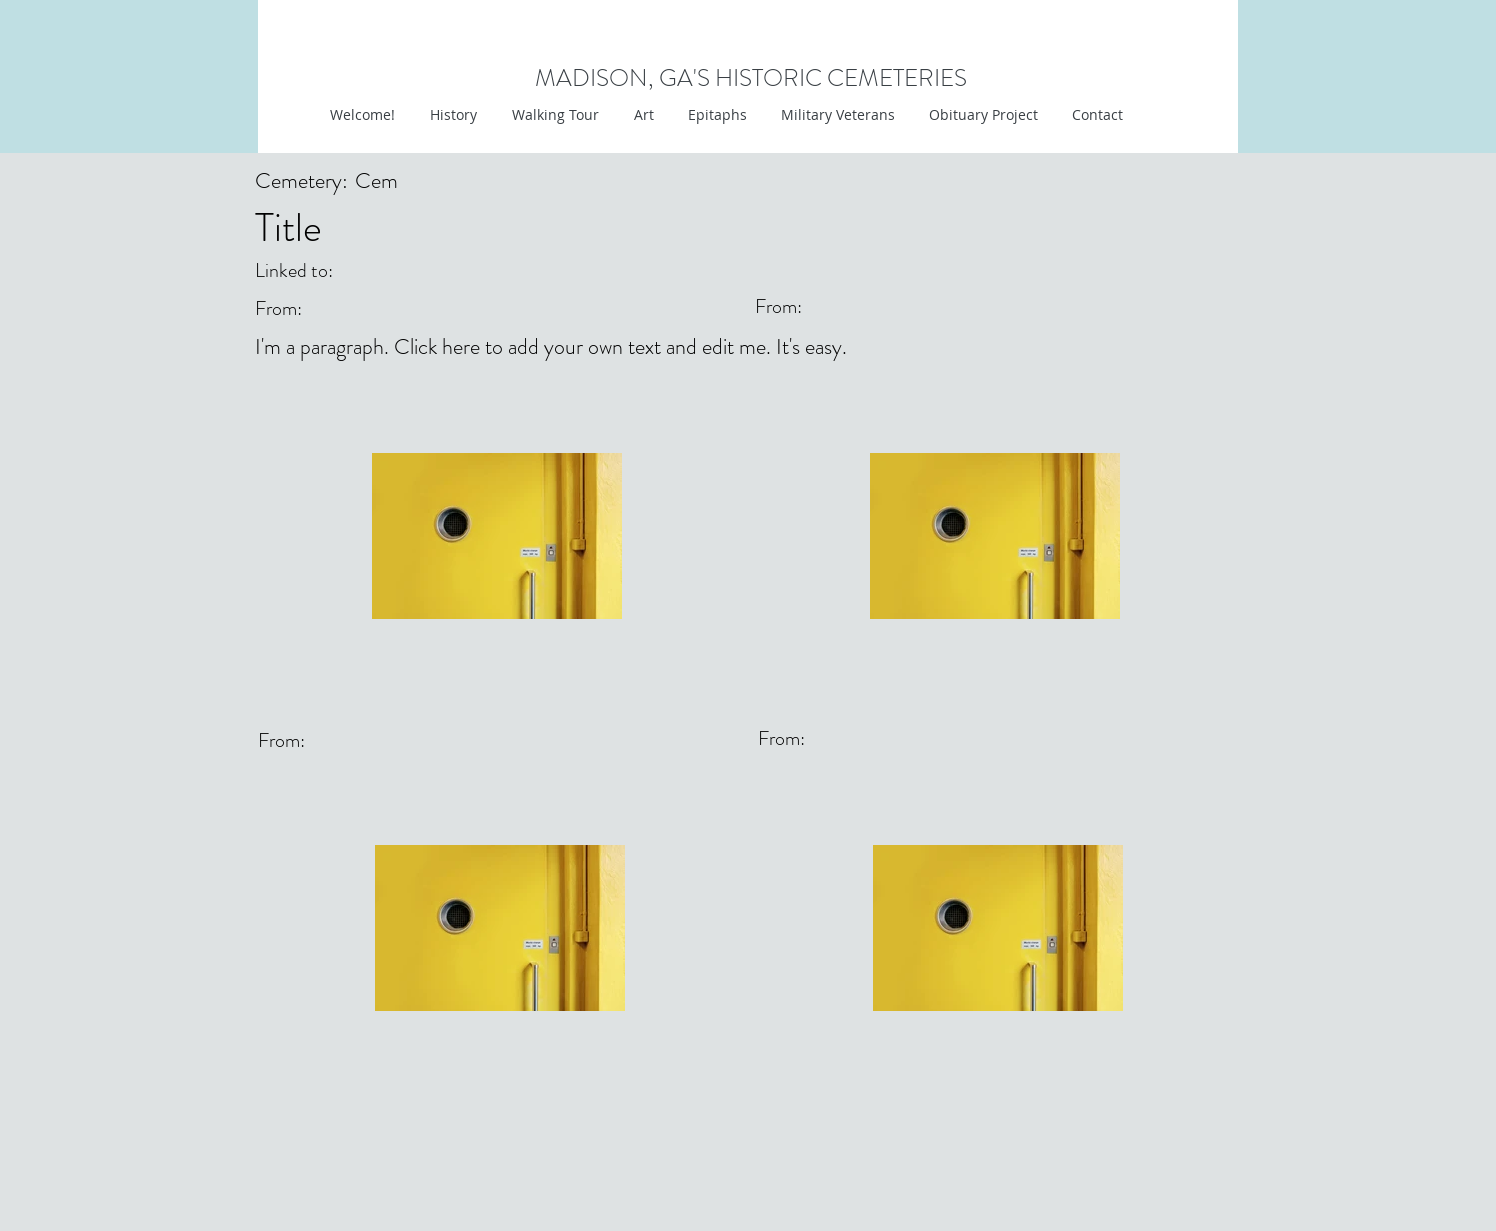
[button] (641, 115)
